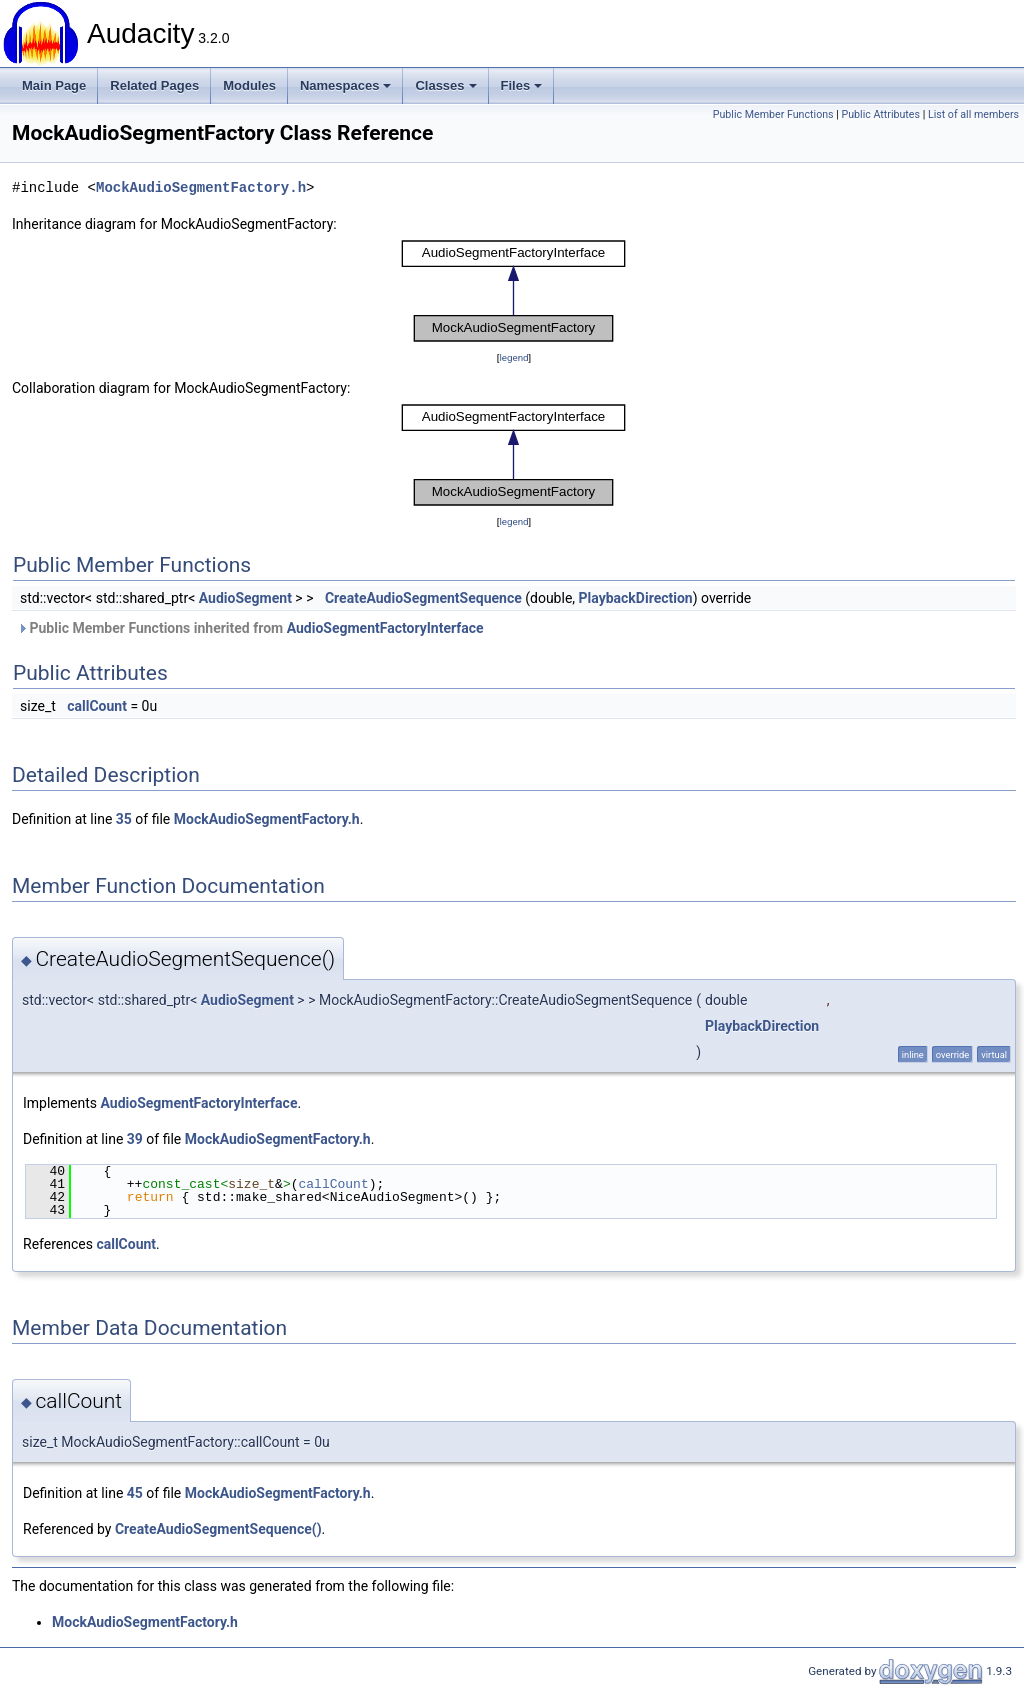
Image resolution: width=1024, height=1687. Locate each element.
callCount (97, 706)
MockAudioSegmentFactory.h (201, 187)
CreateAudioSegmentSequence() (218, 1529)
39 (135, 1139)
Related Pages (154, 85)
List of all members (973, 114)
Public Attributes (880, 114)
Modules (249, 85)
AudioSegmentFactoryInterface (385, 628)
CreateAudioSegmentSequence (423, 598)
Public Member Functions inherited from (250, 628)
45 (135, 1493)
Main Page (54, 85)
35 (124, 819)
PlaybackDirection (636, 598)
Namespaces (346, 85)
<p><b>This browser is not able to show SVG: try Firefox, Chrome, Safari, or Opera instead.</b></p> (514, 291)
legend (513, 357)
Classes (445, 85)
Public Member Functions (773, 114)
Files (522, 85)
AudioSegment (245, 598)
